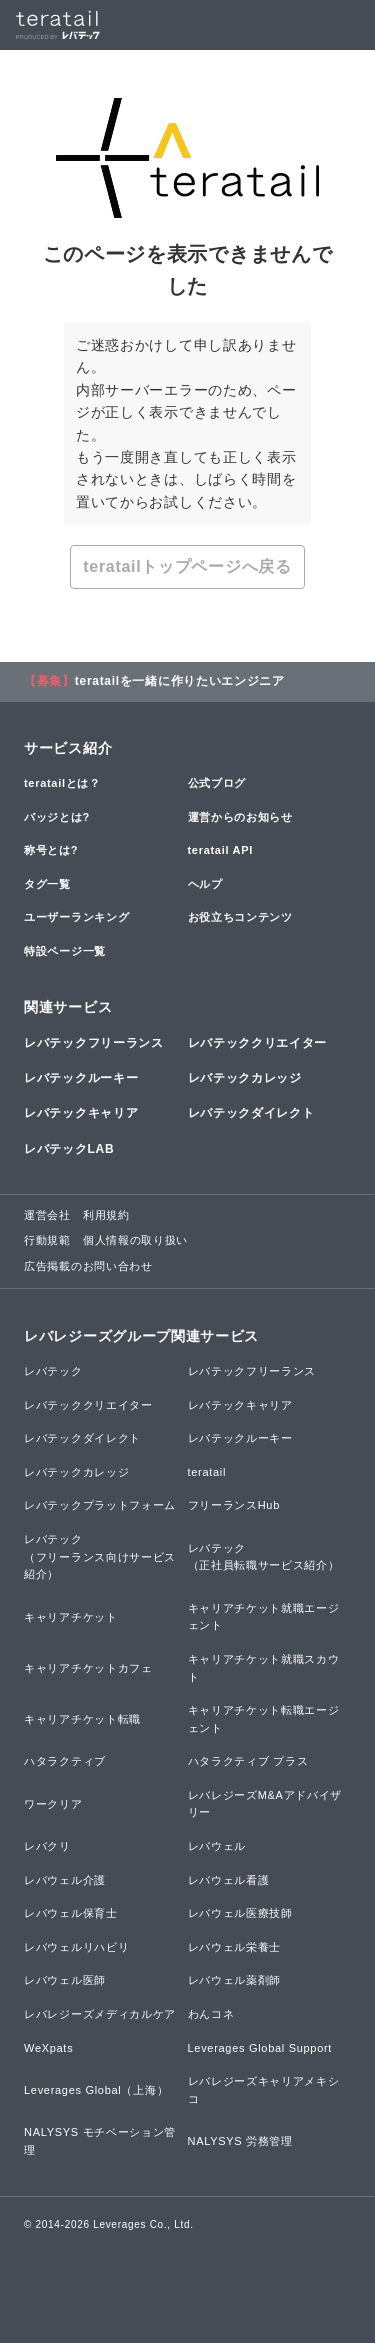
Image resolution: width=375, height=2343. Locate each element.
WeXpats (48, 2048)
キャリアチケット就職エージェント (264, 1617)
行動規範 (47, 1240)
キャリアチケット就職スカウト (264, 1668)
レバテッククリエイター (258, 1043)
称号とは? (51, 850)
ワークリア (53, 1804)
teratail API (220, 850)
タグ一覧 (47, 884)
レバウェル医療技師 (240, 1913)
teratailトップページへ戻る (187, 566)
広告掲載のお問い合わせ (88, 1266)
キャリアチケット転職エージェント (264, 1719)
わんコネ (211, 2014)
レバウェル (217, 1846)
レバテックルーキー (81, 1078)
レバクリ (47, 1846)
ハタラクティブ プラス (248, 1761)
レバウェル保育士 (71, 1913)
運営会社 (47, 1215)
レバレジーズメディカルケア (100, 2014)
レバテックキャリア (81, 1113)
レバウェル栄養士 (235, 1947)
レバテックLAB (69, 1149)
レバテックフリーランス (94, 1043)
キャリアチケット (71, 1617)
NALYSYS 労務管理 (240, 2141)
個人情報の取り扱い (135, 1240)
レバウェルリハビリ (76, 1947)
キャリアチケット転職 (82, 1719)
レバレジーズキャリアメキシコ (264, 2090)
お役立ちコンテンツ (240, 917)
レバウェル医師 (65, 1980)
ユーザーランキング (76, 917)
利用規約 (106, 1215)
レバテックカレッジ (245, 1078)
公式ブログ (217, 783)
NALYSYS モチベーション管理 (100, 2141)
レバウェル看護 (229, 1880)
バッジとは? (57, 817)
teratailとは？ (62, 783)
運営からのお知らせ (240, 817)
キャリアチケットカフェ (88, 1668)
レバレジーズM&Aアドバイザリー (265, 1804)
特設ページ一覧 (65, 951)
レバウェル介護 (65, 1880)
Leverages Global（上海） (96, 2090)
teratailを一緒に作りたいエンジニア (180, 681)
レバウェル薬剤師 (235, 1980)
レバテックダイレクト (251, 1113)
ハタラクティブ (65, 1761)
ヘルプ (205, 884)
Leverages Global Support (260, 2048)
